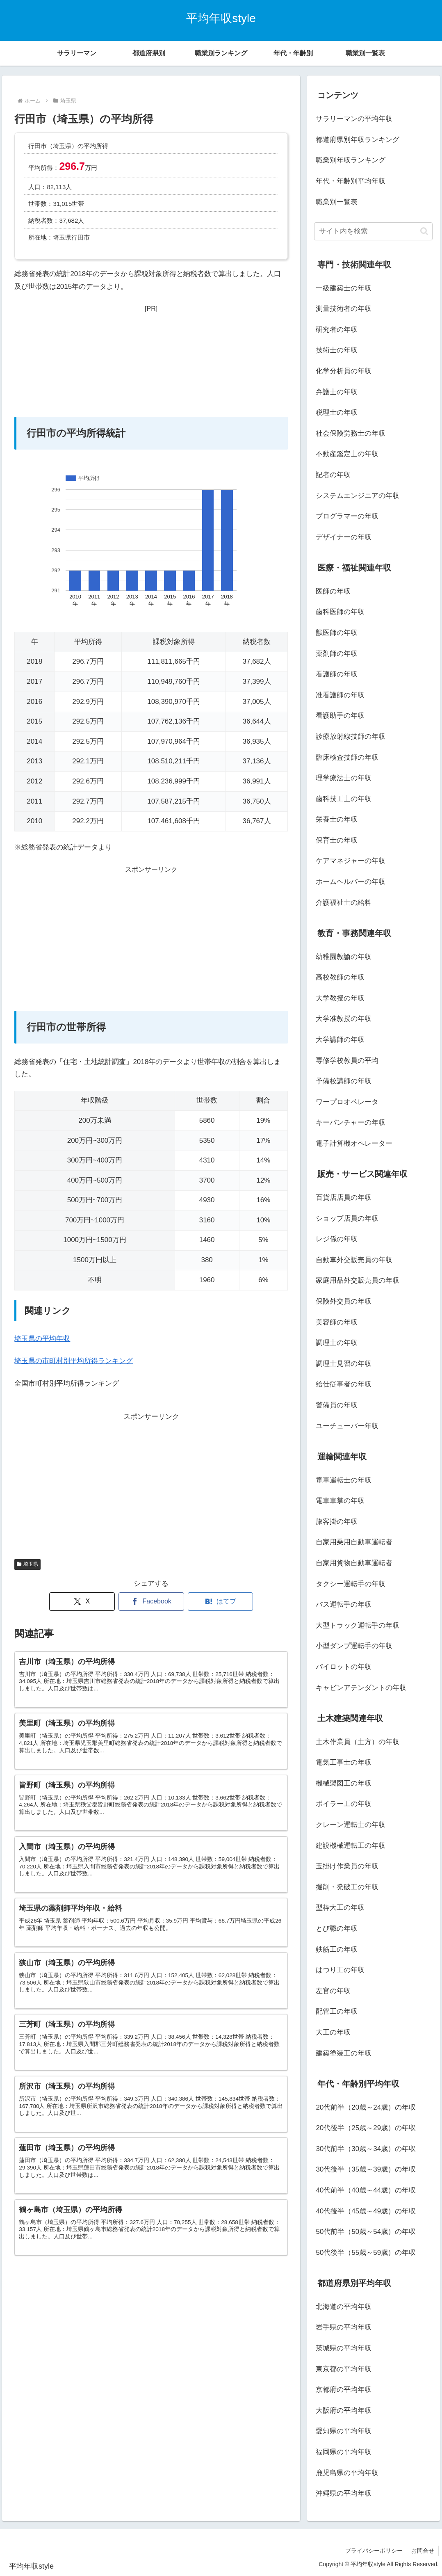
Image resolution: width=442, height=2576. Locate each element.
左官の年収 (333, 1991)
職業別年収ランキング (350, 160)
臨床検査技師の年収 (347, 757)
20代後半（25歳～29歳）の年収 (366, 2128)
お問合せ (422, 2550)
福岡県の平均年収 (343, 2452)
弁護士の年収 (337, 392)
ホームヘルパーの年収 (350, 882)
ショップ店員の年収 (347, 1218)
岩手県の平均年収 (343, 2327)
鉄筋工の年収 (337, 1949)
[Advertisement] (151, 366)
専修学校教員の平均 (347, 1060)
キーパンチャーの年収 (350, 1122)
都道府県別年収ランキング (357, 140)
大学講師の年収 (340, 1040)
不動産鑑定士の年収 (347, 454)
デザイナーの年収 (343, 537)
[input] (373, 231)
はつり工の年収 (340, 1970)
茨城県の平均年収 (343, 2348)
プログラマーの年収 (347, 516)
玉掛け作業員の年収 (347, 1866)
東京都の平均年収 (343, 2369)
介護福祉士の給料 (343, 903)
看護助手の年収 (340, 715)
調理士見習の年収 (343, 1364)
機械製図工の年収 (343, 1783)
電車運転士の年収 (343, 1480)
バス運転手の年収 (343, 1604)
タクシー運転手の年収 (350, 1584)
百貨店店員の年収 (343, 1197)
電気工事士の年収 (343, 1762)
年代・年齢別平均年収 (350, 181)
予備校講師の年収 (343, 1081)
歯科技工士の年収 (343, 799)
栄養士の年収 (337, 819)
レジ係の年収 (337, 1239)
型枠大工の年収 (340, 1907)
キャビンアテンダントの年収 (361, 1688)
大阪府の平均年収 (343, 2410)
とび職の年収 (337, 1928)
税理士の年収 (337, 412)
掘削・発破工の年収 (347, 1887)
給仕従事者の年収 (343, 1384)
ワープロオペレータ (347, 1102)
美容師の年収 (337, 1322)
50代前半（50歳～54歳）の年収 (366, 2232)
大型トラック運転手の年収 (357, 1625)
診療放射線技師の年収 (350, 736)
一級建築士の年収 (343, 288)
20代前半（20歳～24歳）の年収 (366, 2107)
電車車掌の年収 (340, 1501)
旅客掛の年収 (337, 1522)
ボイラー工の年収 (343, 1804)
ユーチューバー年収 (347, 1426)
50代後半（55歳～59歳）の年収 (366, 2252)
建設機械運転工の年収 (350, 1846)
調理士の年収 (337, 1343)
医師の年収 (333, 591)
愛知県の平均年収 (343, 2431)
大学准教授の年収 (343, 1019)
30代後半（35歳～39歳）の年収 (366, 2169)
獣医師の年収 (337, 633)
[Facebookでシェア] (151, 1601)
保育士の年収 (337, 840)
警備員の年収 (337, 1405)
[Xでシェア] (82, 1601)
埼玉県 (27, 1564)
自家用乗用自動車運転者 (354, 1542)
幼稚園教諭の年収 (343, 957)
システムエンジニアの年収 (357, 496)
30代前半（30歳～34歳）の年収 (366, 2149)
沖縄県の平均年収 (343, 2493)
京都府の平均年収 (343, 2389)
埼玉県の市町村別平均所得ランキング (73, 1361)
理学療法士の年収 (343, 778)
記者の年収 (333, 475)
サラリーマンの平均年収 (354, 119)
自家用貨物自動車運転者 (354, 1563)
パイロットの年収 (343, 1667)
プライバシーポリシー (374, 2550)
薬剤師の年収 (337, 654)
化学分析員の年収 (343, 371)
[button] (424, 231)
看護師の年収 (337, 674)
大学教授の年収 (340, 998)
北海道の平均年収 (343, 2307)
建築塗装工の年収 (343, 2053)
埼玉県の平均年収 (42, 1339)
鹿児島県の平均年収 (347, 2473)
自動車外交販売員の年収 (354, 1260)
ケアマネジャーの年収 (350, 861)
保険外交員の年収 (343, 1301)
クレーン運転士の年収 (350, 1825)
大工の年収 (333, 2032)
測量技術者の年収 (343, 309)
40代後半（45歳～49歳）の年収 (366, 2211)
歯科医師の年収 (340, 612)
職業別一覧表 (337, 202)
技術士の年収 (337, 350)
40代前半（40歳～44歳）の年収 (366, 2190)
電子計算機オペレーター (354, 1143)
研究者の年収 (337, 329)
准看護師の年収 (340, 695)
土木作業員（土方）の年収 (357, 1742)
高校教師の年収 (340, 977)
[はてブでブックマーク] (220, 1601)
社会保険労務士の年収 (350, 433)
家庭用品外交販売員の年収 (357, 1280)
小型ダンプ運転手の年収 (354, 1646)
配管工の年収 (337, 2011)
